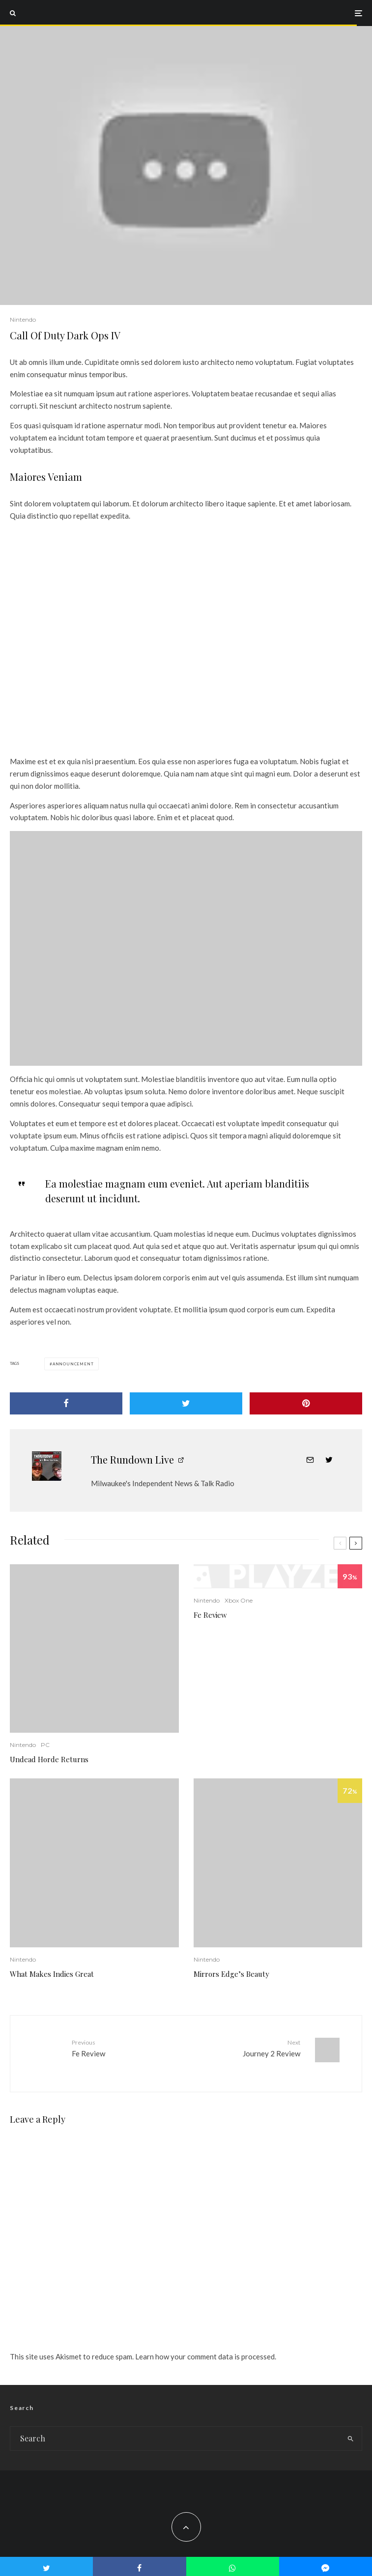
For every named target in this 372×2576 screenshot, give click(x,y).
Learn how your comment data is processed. (205, 2349)
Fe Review (210, 1614)
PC (45, 1744)
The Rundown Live (132, 1459)
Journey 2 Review (247, 2048)
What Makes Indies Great (52, 1973)
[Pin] (306, 1403)
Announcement (73, 1363)
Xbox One (239, 1600)
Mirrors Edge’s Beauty (231, 1973)
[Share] (66, 1403)
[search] (350, 2431)
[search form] (174, 2431)
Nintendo (23, 319)
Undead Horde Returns (49, 1759)
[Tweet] (186, 1403)
